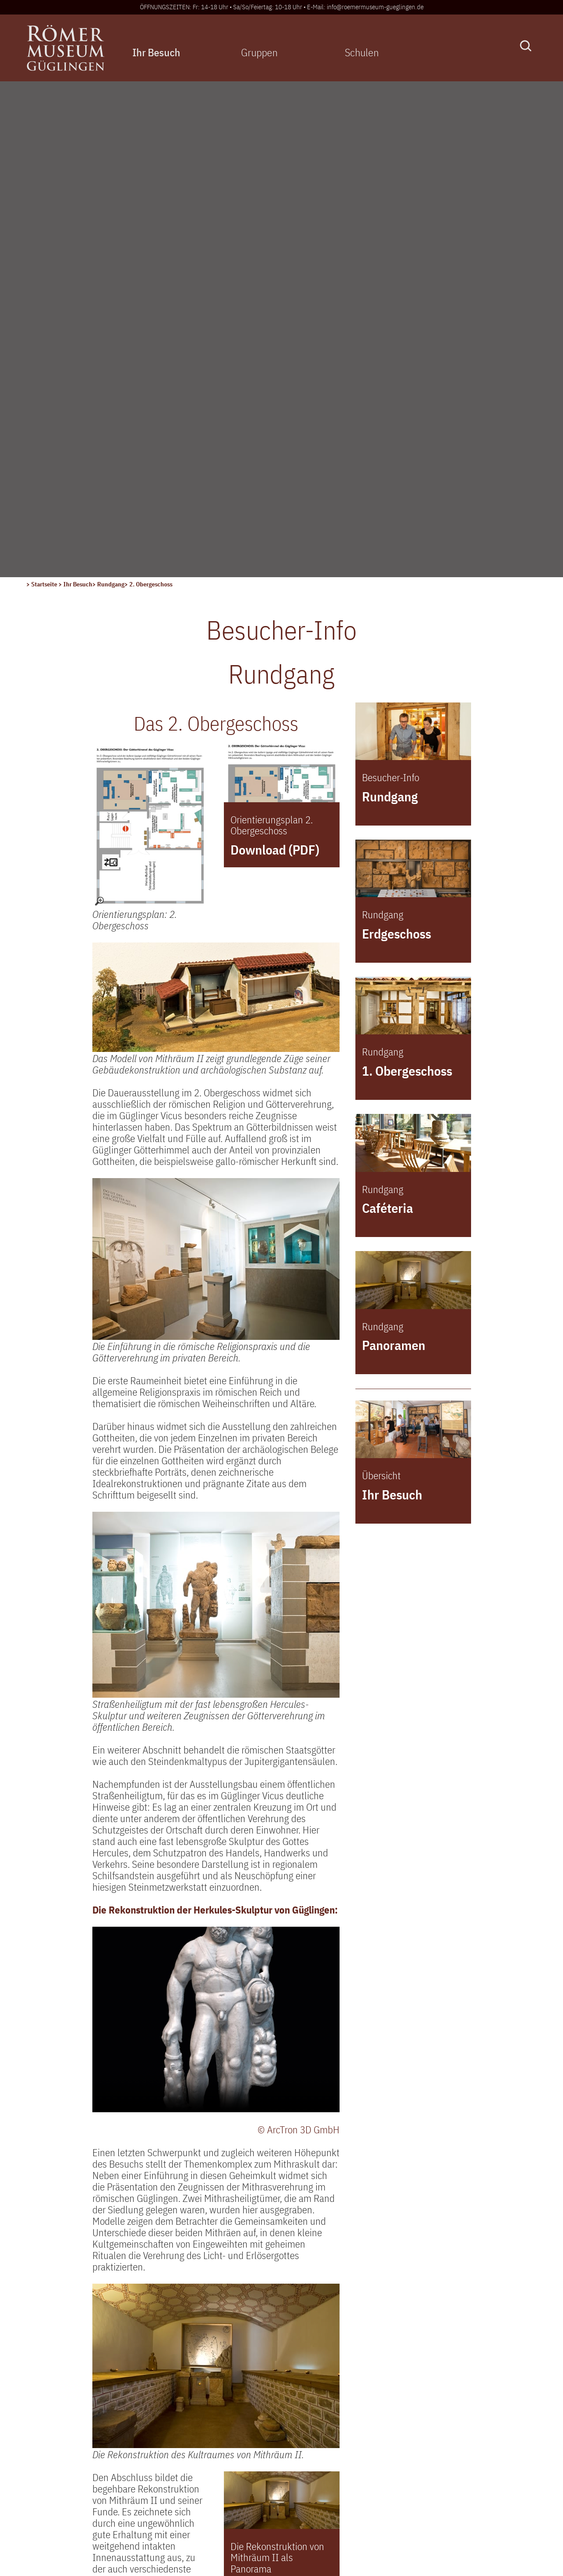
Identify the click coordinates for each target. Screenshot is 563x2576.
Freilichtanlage (234, 2427)
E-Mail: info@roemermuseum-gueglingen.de (365, 7)
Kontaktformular (67, 2427)
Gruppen (259, 52)
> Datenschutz (55, 2499)
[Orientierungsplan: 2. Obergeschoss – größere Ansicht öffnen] (150, 330)
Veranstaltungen (237, 2393)
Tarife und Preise (407, 2470)
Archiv (216, 2479)
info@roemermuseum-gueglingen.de (100, 2413)
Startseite (44, 88)
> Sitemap (46, 2516)
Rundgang (110, 88)
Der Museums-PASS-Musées (431, 2453)
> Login (40, 2465)
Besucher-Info (232, 2410)
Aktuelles (223, 2376)
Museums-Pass (235, 2462)
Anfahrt (219, 2445)
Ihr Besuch (156, 52)
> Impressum (53, 2482)
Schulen (361, 52)
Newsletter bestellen (246, 2496)
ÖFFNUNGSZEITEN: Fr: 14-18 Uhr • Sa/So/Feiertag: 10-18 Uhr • (223, 7)
